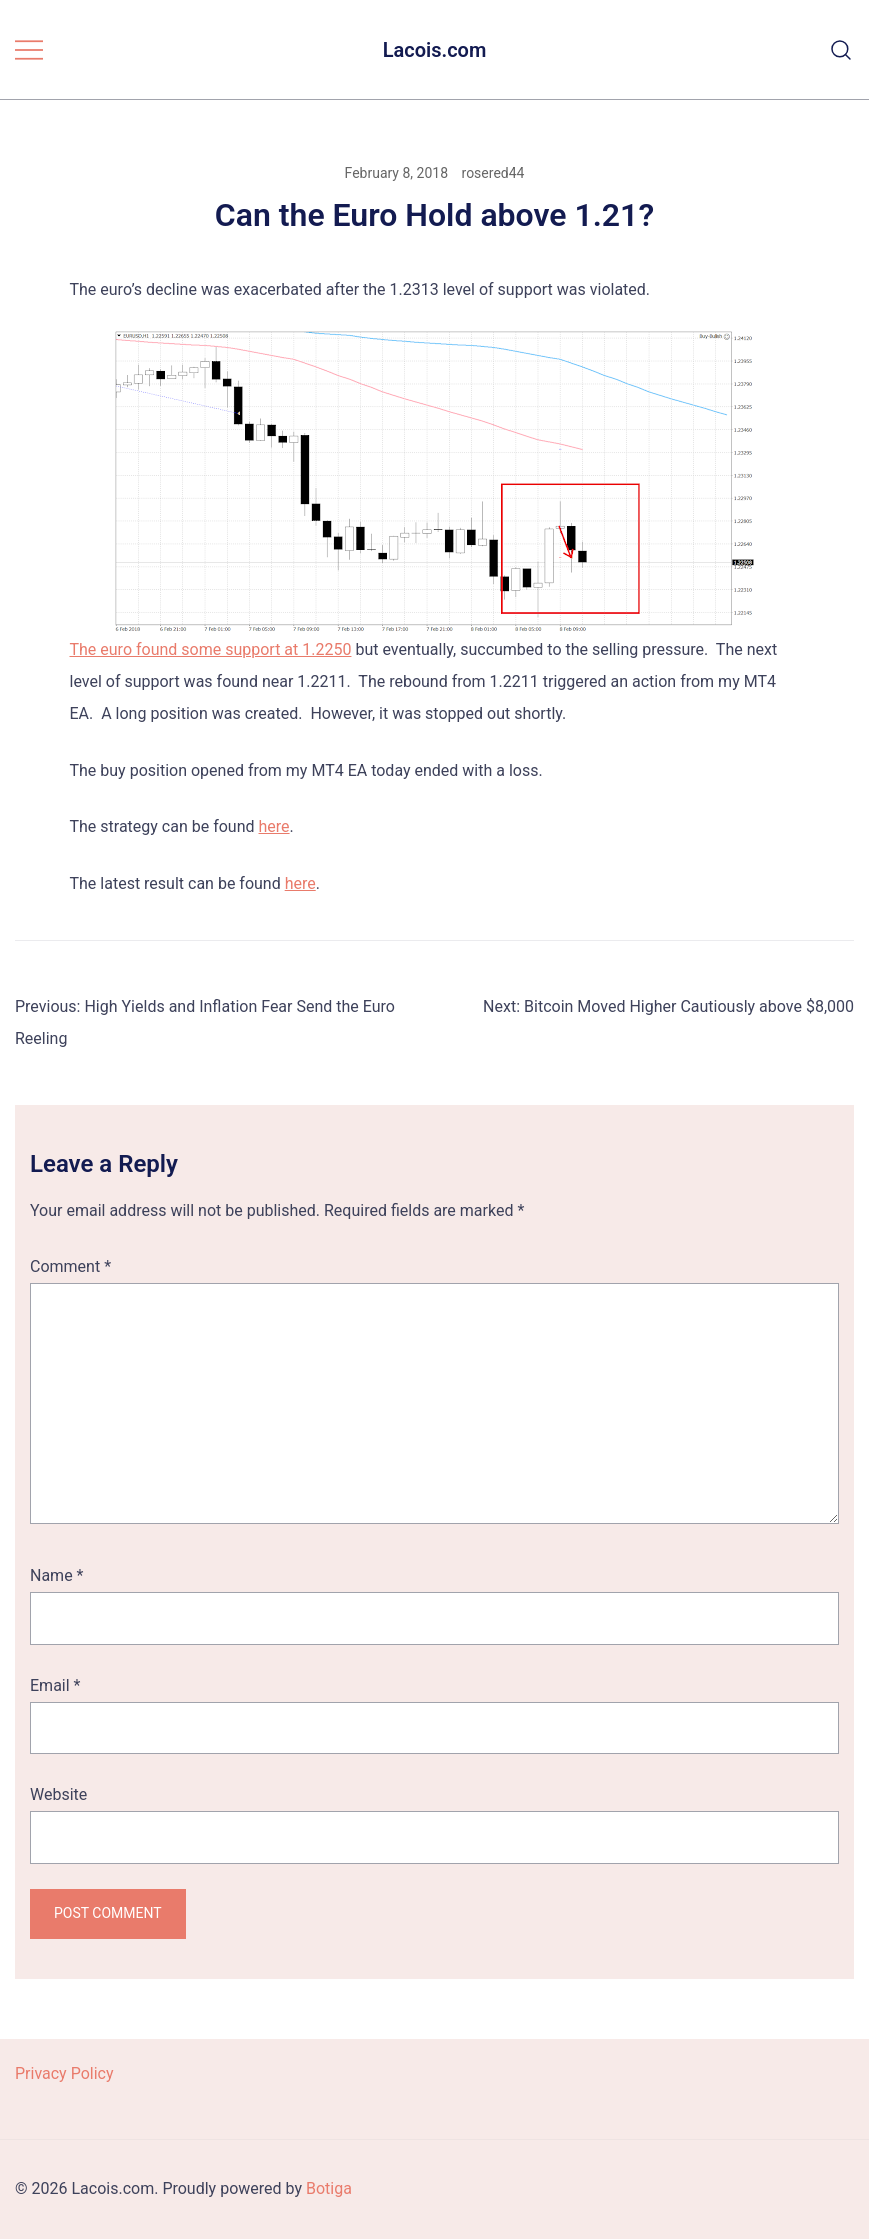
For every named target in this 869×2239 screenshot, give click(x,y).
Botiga (329, 2188)
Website (58, 1794)
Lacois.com (435, 50)
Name (57, 1575)
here (274, 826)
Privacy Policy (64, 2073)
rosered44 (493, 173)
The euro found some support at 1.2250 (211, 649)
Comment (70, 1266)
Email (55, 1685)
